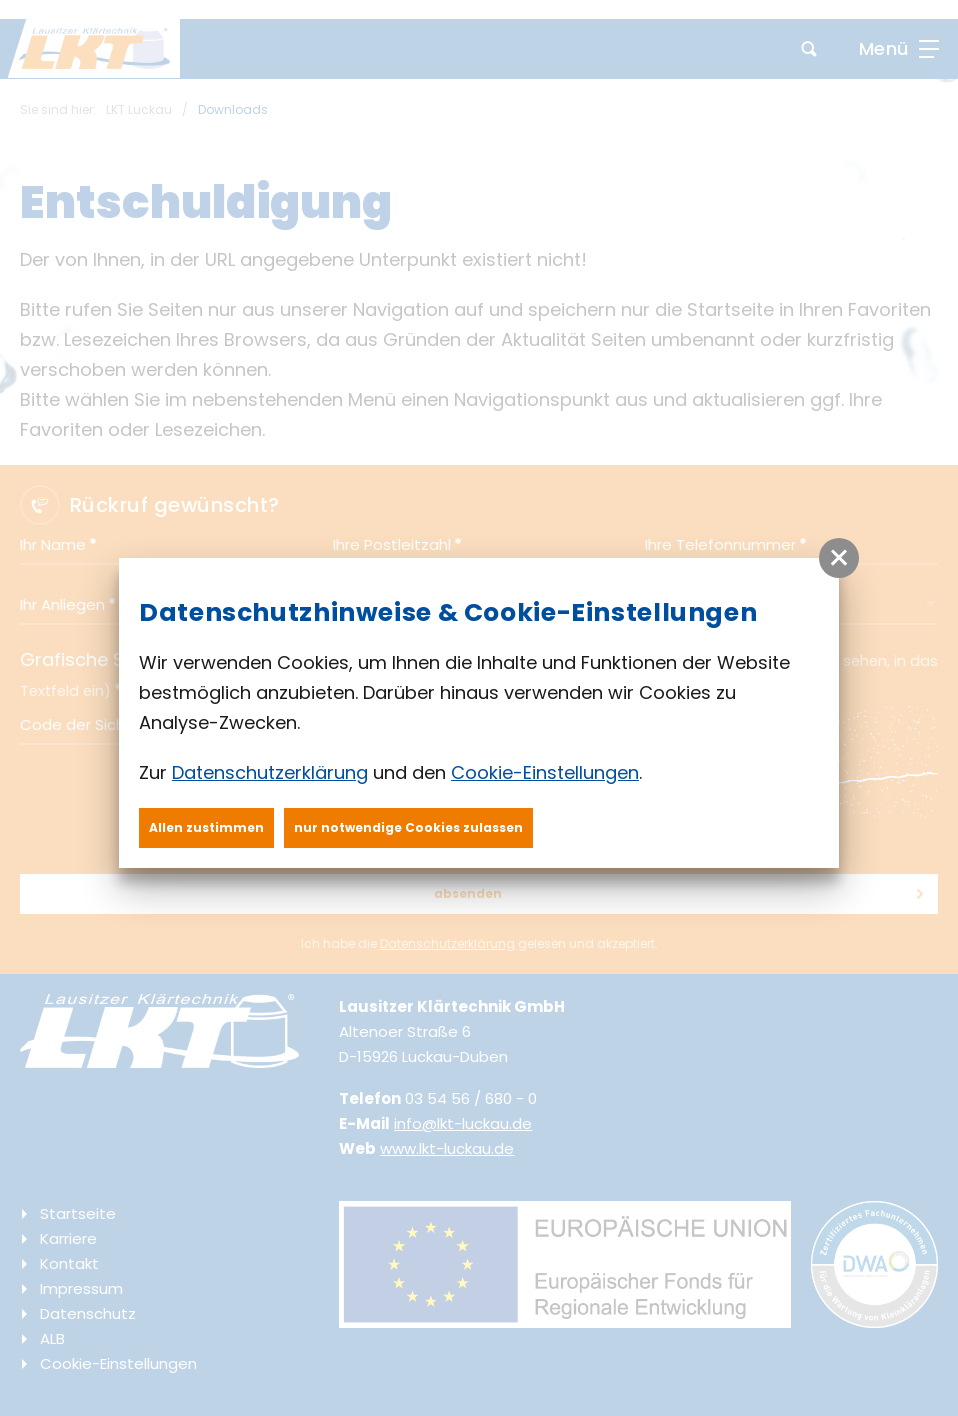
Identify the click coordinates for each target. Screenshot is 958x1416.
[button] (839, 558)
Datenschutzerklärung (270, 772)
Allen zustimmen (206, 827)
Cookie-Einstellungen (545, 772)
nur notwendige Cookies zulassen (408, 827)
